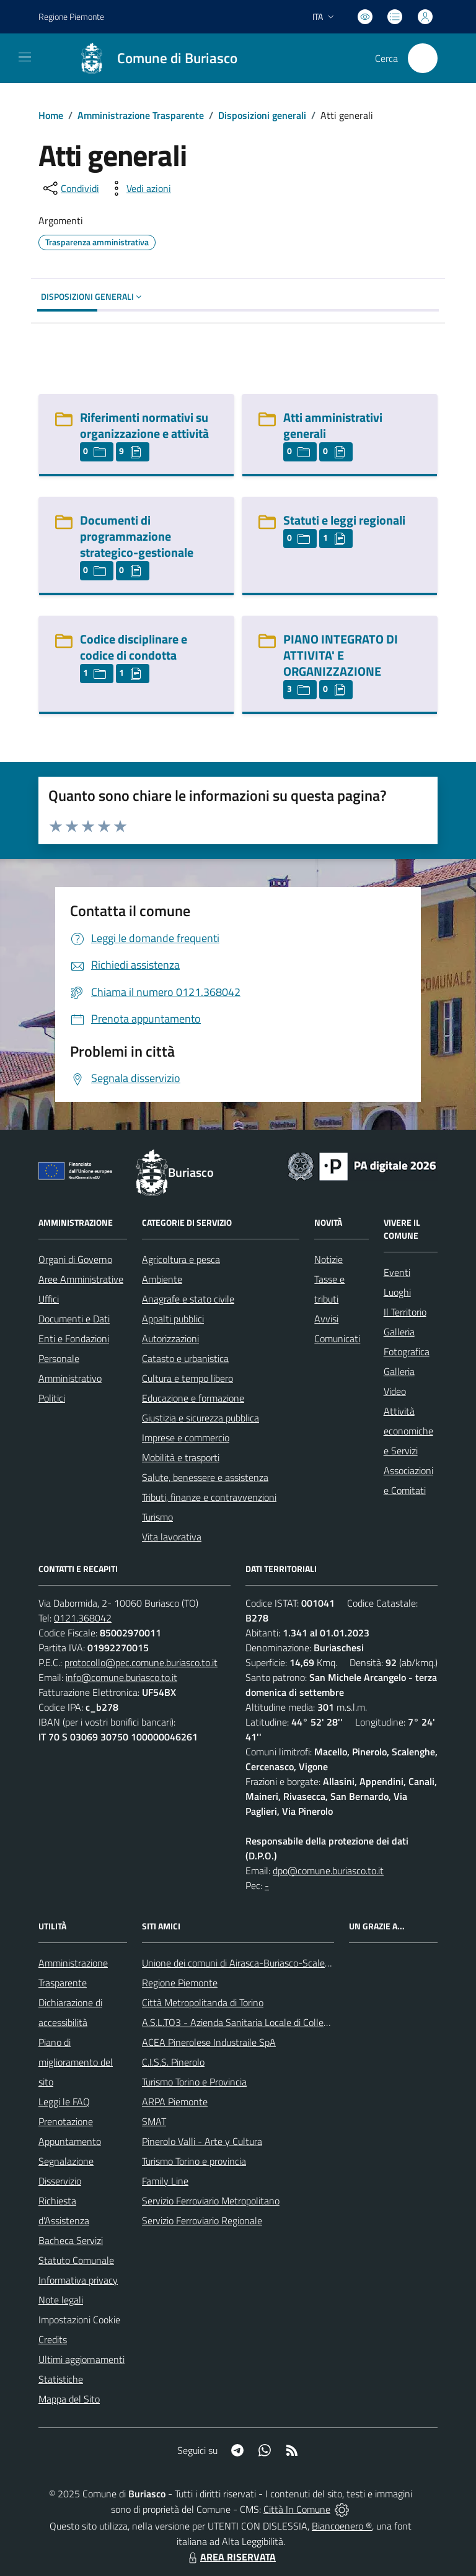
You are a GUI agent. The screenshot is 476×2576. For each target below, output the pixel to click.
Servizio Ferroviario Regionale (202, 2220)
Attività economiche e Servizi (408, 1431)
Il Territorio (405, 1311)
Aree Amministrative (80, 1279)
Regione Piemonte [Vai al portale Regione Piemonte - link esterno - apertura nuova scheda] (71, 16)
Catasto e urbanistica (185, 1358)
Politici (51, 1398)
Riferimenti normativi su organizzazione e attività (144, 425)
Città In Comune (296, 2509)
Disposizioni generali (262, 115)
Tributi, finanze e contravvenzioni (209, 1497)
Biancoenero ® (342, 2525)
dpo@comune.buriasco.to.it (328, 1870)
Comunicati (337, 1338)
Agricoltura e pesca (181, 1259)
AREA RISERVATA (230, 2556)
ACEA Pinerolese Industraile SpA (209, 2042)
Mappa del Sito (69, 2398)
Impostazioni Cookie (79, 2319)
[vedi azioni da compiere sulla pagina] (139, 188)
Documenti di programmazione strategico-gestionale (136, 536)
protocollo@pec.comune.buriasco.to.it (141, 1662)
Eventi (397, 1272)
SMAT (154, 2121)
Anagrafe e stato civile (188, 1298)
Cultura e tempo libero (187, 1378)
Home (50, 115)
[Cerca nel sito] (423, 58)
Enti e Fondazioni (73, 1338)
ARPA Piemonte (175, 2101)
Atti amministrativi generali (332, 425)
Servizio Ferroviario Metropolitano (211, 2200)
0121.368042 (83, 1617)
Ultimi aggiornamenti (81, 2359)
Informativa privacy (78, 2280)
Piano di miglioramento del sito (75, 2062)
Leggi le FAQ (64, 2101)
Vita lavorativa (171, 1536)
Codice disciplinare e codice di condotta (133, 647)
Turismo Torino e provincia (194, 2161)
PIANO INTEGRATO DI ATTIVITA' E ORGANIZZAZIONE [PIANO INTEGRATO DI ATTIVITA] (340, 655)
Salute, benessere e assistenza (205, 1477)
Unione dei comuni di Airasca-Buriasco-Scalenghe (244, 1962)
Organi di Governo (75, 1259)
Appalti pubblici (173, 1318)
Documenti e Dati (74, 1318)
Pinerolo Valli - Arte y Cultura (202, 2141)
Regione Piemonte (180, 1982)
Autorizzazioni (170, 1338)
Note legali (60, 2299)
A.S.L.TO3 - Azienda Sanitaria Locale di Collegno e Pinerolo (262, 2022)
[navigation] (24, 57)
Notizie (328, 1259)
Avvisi (326, 1318)
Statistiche (60, 2379)
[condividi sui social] (70, 188)
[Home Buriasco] (151, 58)
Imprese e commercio (185, 1437)
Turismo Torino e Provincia (194, 2081)
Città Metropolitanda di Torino (202, 2002)
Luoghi (397, 1292)
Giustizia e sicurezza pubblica (200, 1417)
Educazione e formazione (193, 1398)
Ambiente (162, 1279)
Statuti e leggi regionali (344, 520)
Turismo (157, 1516)
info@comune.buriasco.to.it (121, 1677)
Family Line (165, 2180)
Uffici (48, 1298)
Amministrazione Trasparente (140, 115)
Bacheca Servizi (70, 2240)
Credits (52, 2339)
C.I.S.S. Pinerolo (173, 2061)
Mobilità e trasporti (180, 1457)
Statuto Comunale (76, 2260)
